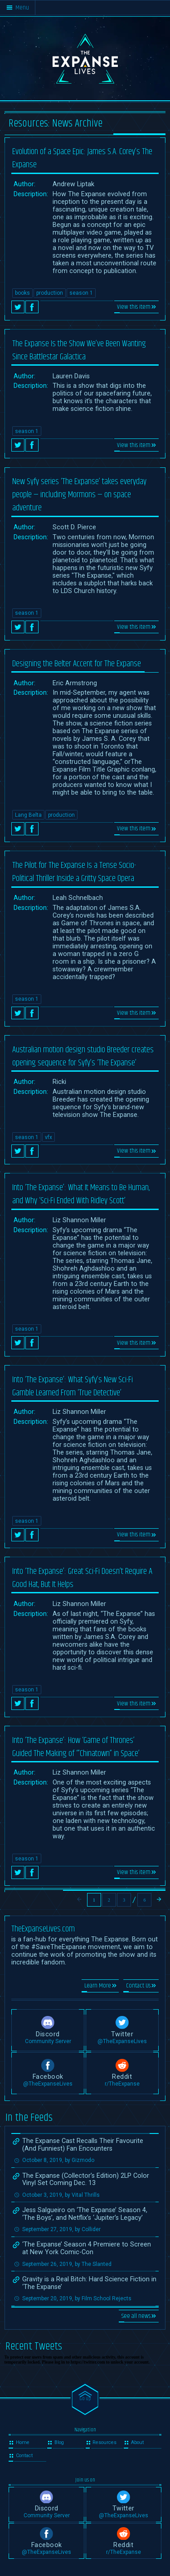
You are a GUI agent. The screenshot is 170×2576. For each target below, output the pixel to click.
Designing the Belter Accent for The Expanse (76, 663)
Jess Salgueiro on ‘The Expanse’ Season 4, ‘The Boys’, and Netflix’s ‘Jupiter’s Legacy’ (84, 2214)
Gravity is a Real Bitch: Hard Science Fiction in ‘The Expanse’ (89, 2283)
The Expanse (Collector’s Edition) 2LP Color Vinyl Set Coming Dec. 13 (85, 2179)
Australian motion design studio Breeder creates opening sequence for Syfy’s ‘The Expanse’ (83, 1056)
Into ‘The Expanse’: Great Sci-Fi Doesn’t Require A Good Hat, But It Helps (82, 1578)
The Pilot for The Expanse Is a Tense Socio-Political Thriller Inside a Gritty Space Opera (74, 872)
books (22, 293)
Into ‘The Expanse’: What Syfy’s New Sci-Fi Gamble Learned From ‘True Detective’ (72, 1386)
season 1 (81, 293)
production (49, 293)
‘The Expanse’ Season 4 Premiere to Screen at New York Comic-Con (86, 2248)
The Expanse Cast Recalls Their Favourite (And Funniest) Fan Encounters (82, 2144)
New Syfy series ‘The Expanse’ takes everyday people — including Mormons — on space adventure (79, 494)
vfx (48, 1137)
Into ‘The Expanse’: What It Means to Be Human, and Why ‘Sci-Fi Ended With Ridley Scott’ (81, 1194)
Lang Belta (28, 815)
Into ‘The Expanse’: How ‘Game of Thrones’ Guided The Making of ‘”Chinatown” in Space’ (76, 1747)
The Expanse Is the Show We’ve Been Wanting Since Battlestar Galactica (79, 350)
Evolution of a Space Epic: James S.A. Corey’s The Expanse (82, 158)
